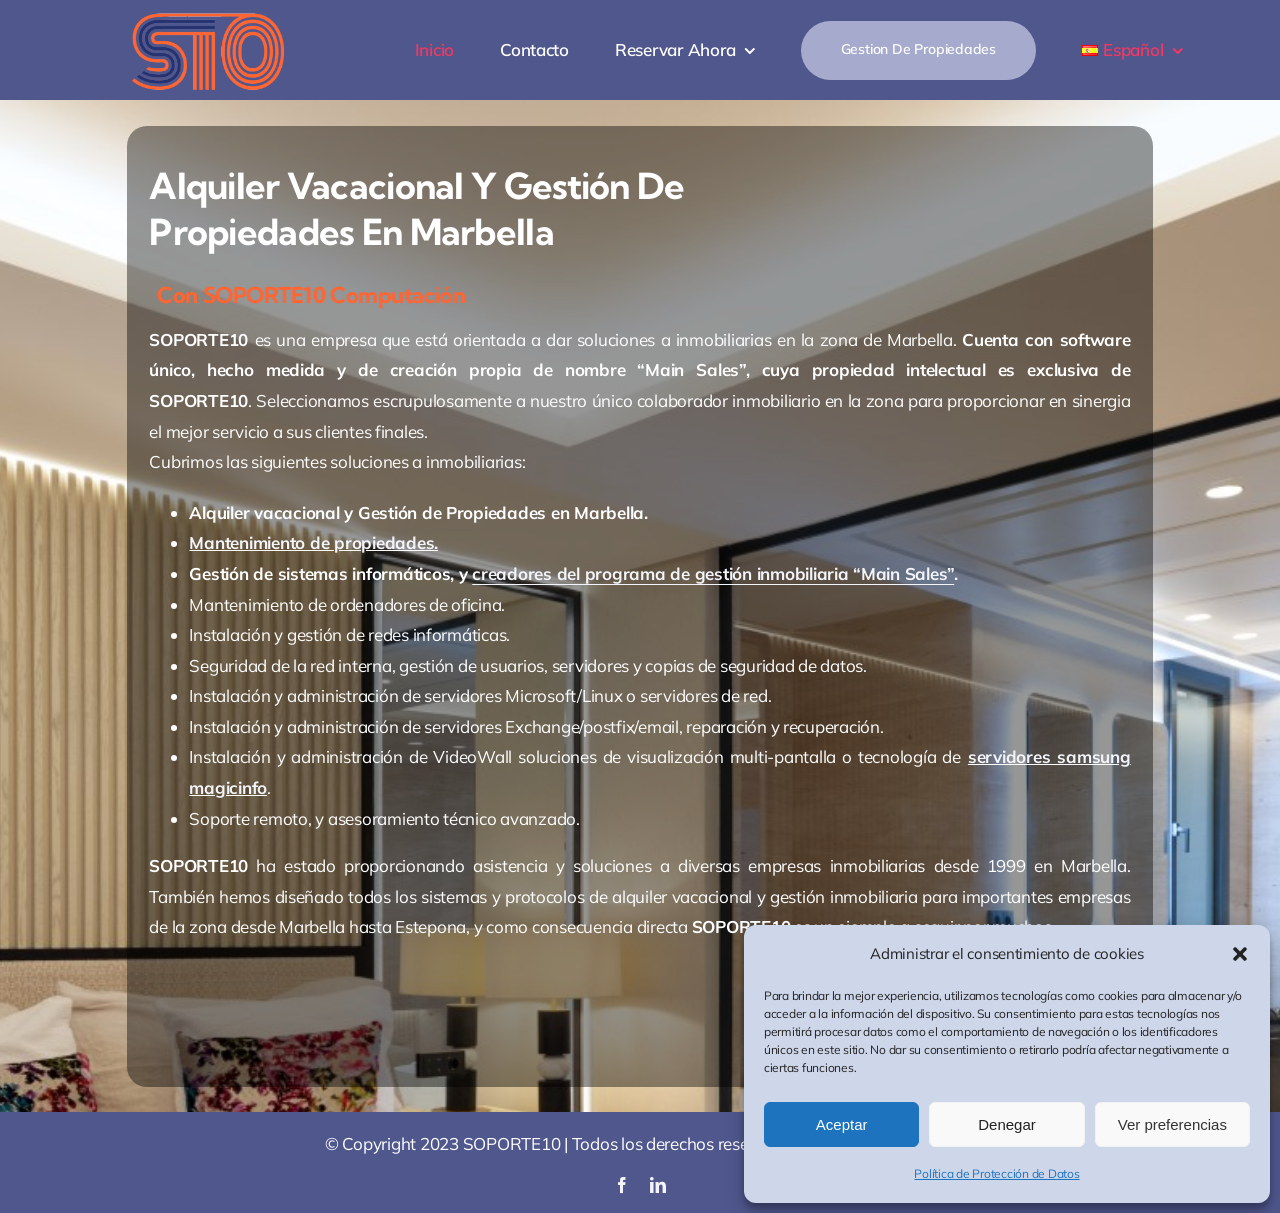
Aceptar (842, 1124)
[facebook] (622, 1185)
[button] (1240, 954)
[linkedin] (658, 1185)
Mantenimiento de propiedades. (313, 542)
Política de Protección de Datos (996, 1173)
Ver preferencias (1172, 1124)
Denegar (1007, 1124)
